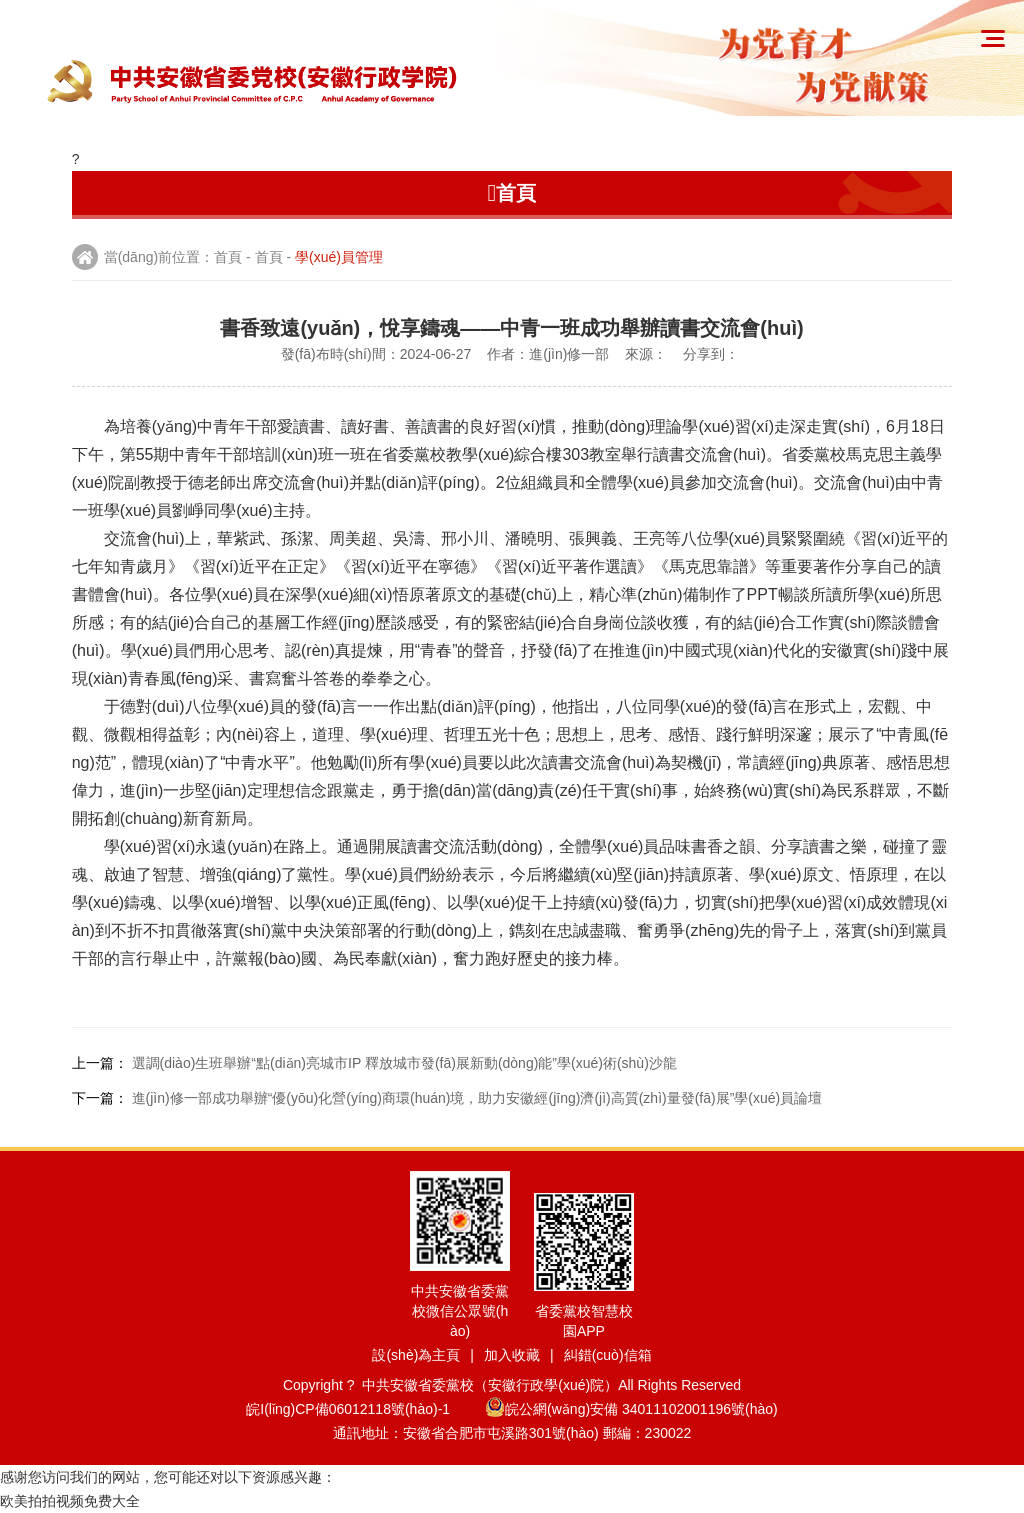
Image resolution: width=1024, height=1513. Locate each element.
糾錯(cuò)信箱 (608, 1355)
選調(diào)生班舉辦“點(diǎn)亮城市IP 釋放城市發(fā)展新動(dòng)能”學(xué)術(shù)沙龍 (404, 1063)
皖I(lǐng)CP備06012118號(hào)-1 (363, 1409)
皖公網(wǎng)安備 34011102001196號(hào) (631, 1409)
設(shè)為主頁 (416, 1355)
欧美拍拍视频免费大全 (70, 1501)
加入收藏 (512, 1355)
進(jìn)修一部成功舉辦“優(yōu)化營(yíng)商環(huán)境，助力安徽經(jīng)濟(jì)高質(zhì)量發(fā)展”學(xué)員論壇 (477, 1098)
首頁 (228, 257)
